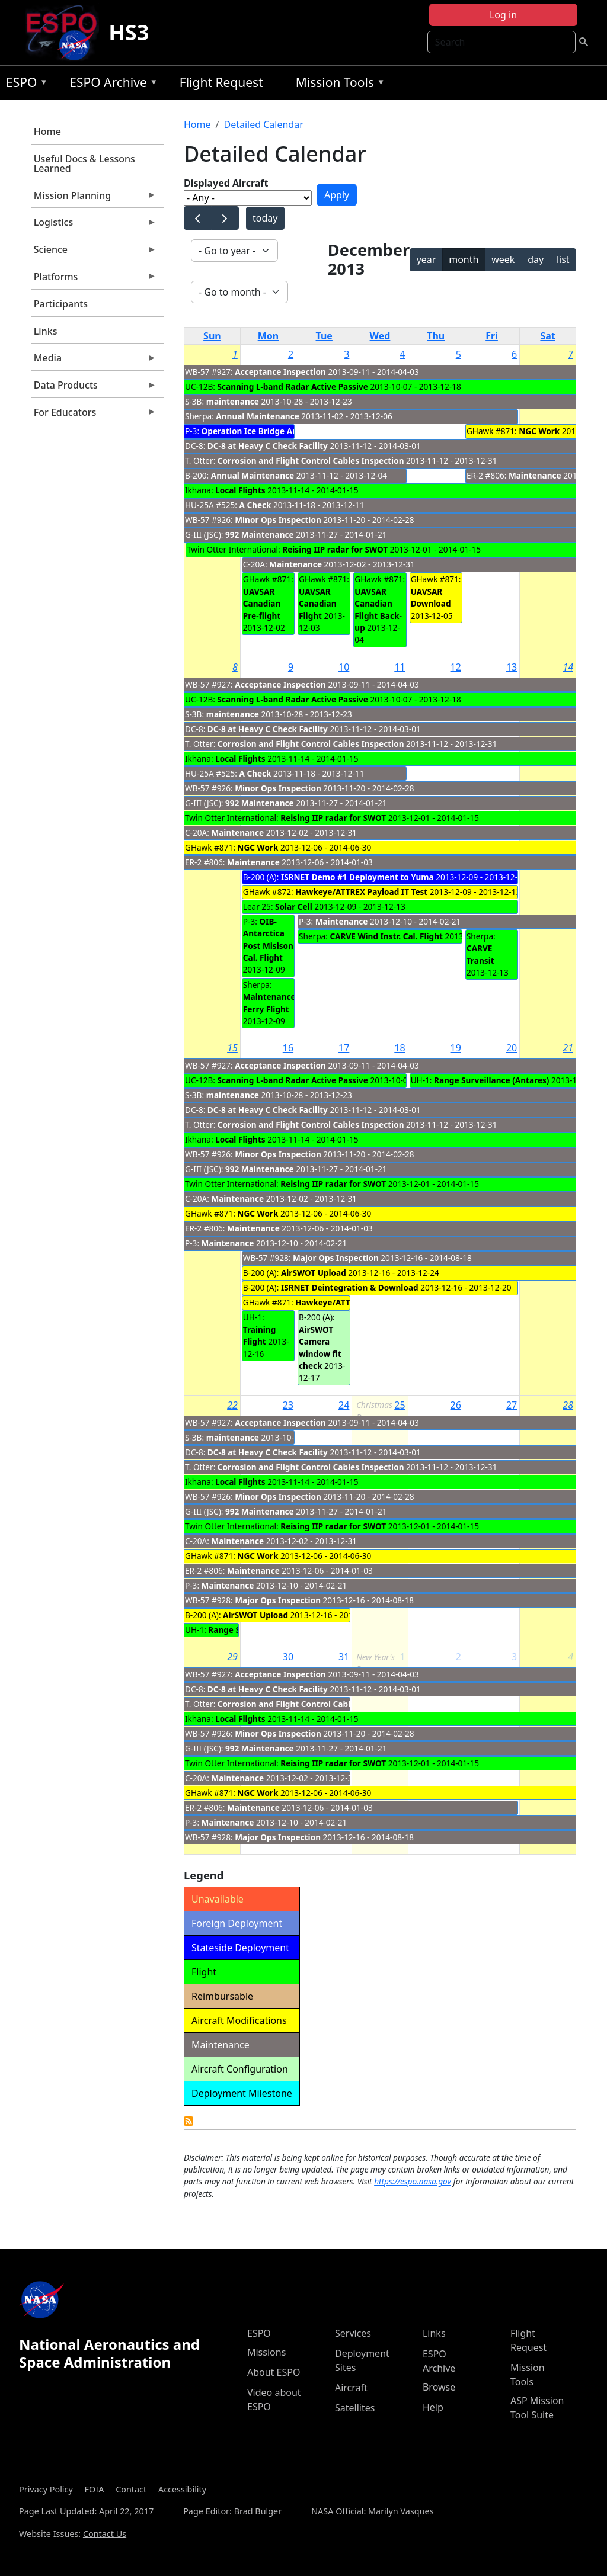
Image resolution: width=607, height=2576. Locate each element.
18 (399, 1047)
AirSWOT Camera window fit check (320, 1347)
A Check (255, 505)
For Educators (93, 415)
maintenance (232, 401)
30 (288, 1656)
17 (343, 1047)
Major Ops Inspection (336, 1257)
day (536, 259)
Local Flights (240, 490)
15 (232, 1047)
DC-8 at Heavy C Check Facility (267, 445)
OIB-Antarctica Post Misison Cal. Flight (268, 939)
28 (568, 1404)
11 (399, 666)
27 (511, 1404)
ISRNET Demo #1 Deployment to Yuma (357, 877)
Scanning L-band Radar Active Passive (292, 386)
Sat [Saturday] (547, 335)
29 (232, 1656)
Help (433, 2407)
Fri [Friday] (491, 335)
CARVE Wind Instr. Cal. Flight (386, 936)
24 (343, 1404)
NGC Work (539, 431)
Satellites (355, 2407)
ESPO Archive (110, 84)
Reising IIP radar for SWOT (335, 549)
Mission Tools (337, 84)
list (563, 259)
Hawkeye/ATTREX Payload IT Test (361, 891)
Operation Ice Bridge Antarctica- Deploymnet (292, 431)
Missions (266, 2352)
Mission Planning (93, 198)
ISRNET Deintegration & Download (349, 1287)
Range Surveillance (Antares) (491, 1080)
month (463, 259)
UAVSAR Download (431, 597)
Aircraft (351, 2387)
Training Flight (259, 1335)
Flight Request (221, 82)
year (426, 259)
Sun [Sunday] (212, 335)
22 (232, 1404)
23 (288, 1404)
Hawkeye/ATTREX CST (338, 1302)
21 (568, 1047)
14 (568, 666)
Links (45, 331)
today (265, 217)
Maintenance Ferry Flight (269, 1002)
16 (288, 1047)
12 (456, 666)
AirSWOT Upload (313, 1272)
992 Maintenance (259, 534)
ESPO (24, 84)
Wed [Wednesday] (380, 335)
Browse (439, 2387)
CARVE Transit (480, 953)
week (503, 259)
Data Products (93, 387)
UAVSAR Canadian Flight (317, 603)
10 (343, 666)
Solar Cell (293, 906)
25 (399, 1404)
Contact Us (104, 2533)
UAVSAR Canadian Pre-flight (262, 603)
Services (353, 2333)
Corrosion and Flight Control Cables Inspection (311, 460)
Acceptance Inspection (280, 371)
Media (93, 360)
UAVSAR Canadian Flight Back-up (377, 609)
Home (47, 131)
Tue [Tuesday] (324, 335)
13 (511, 666)
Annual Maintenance (257, 416)
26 (456, 1404)
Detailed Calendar (263, 124)
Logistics (93, 225)
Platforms (93, 279)
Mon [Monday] (268, 335)
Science (93, 252)
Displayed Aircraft (226, 183)
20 (511, 1047)
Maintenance (295, 564)
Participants (61, 303)
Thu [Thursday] (436, 335)
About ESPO (273, 2372)
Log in (503, 14)
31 (343, 1656)
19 (456, 1047)
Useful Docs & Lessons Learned (84, 163)
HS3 (128, 32)
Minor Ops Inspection (278, 519)
